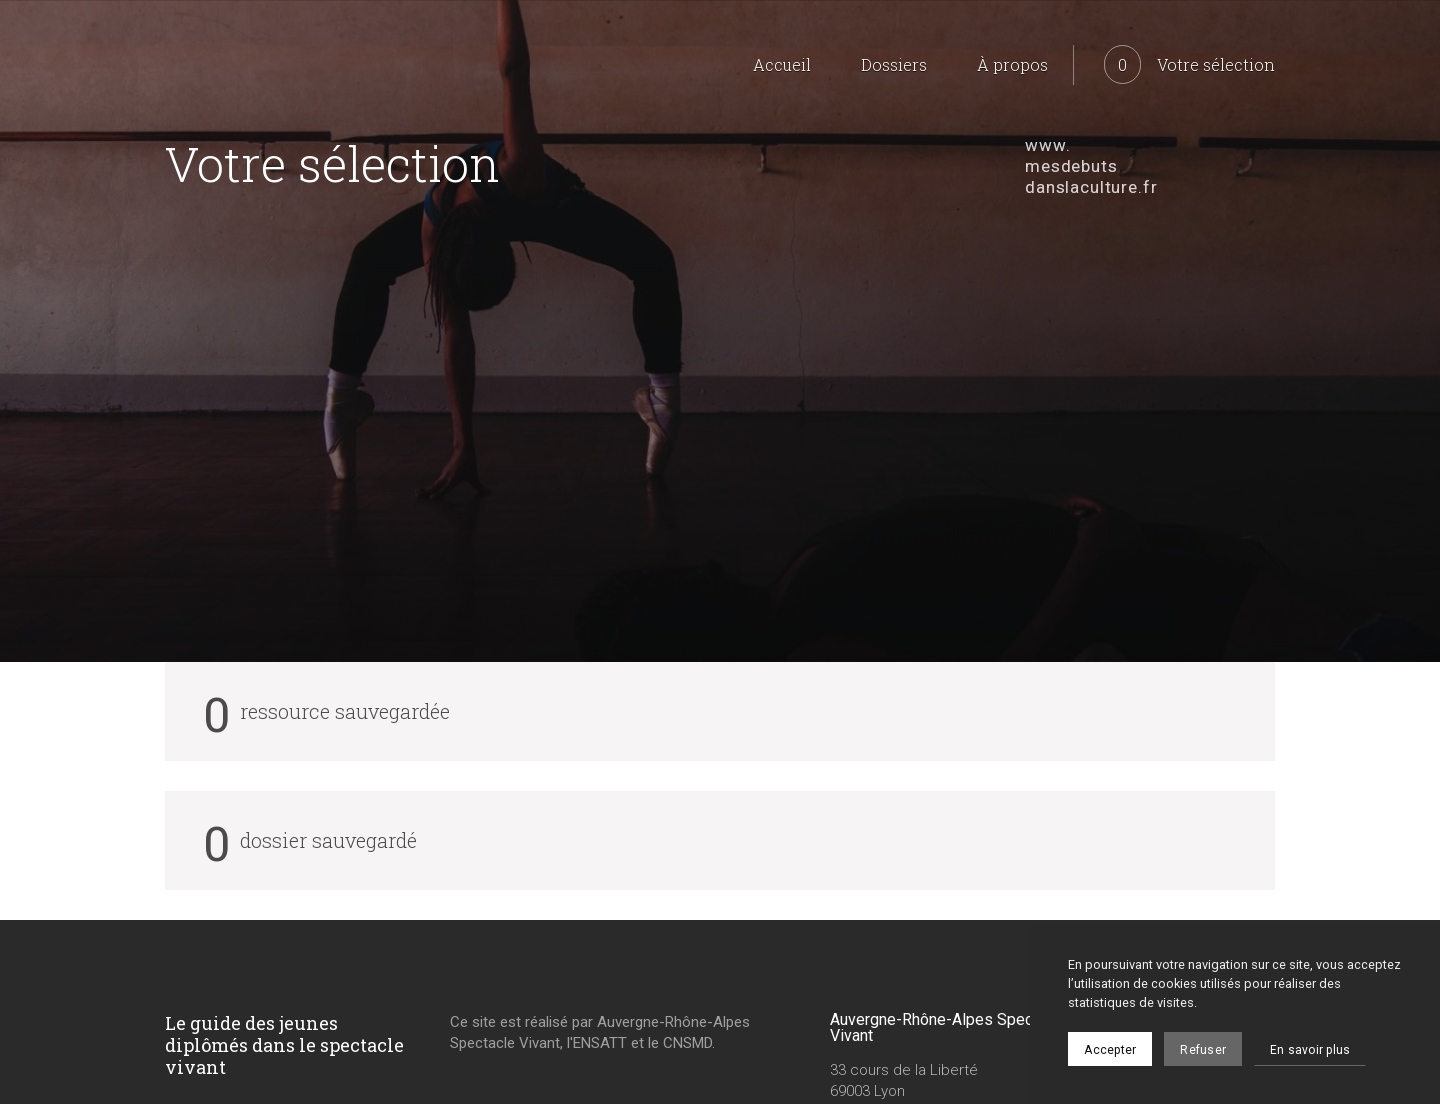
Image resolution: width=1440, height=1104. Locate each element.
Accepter (1110, 1050)
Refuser (1203, 1050)
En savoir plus (1310, 1050)
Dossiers (894, 64)
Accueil (782, 64)
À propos (1012, 64)
